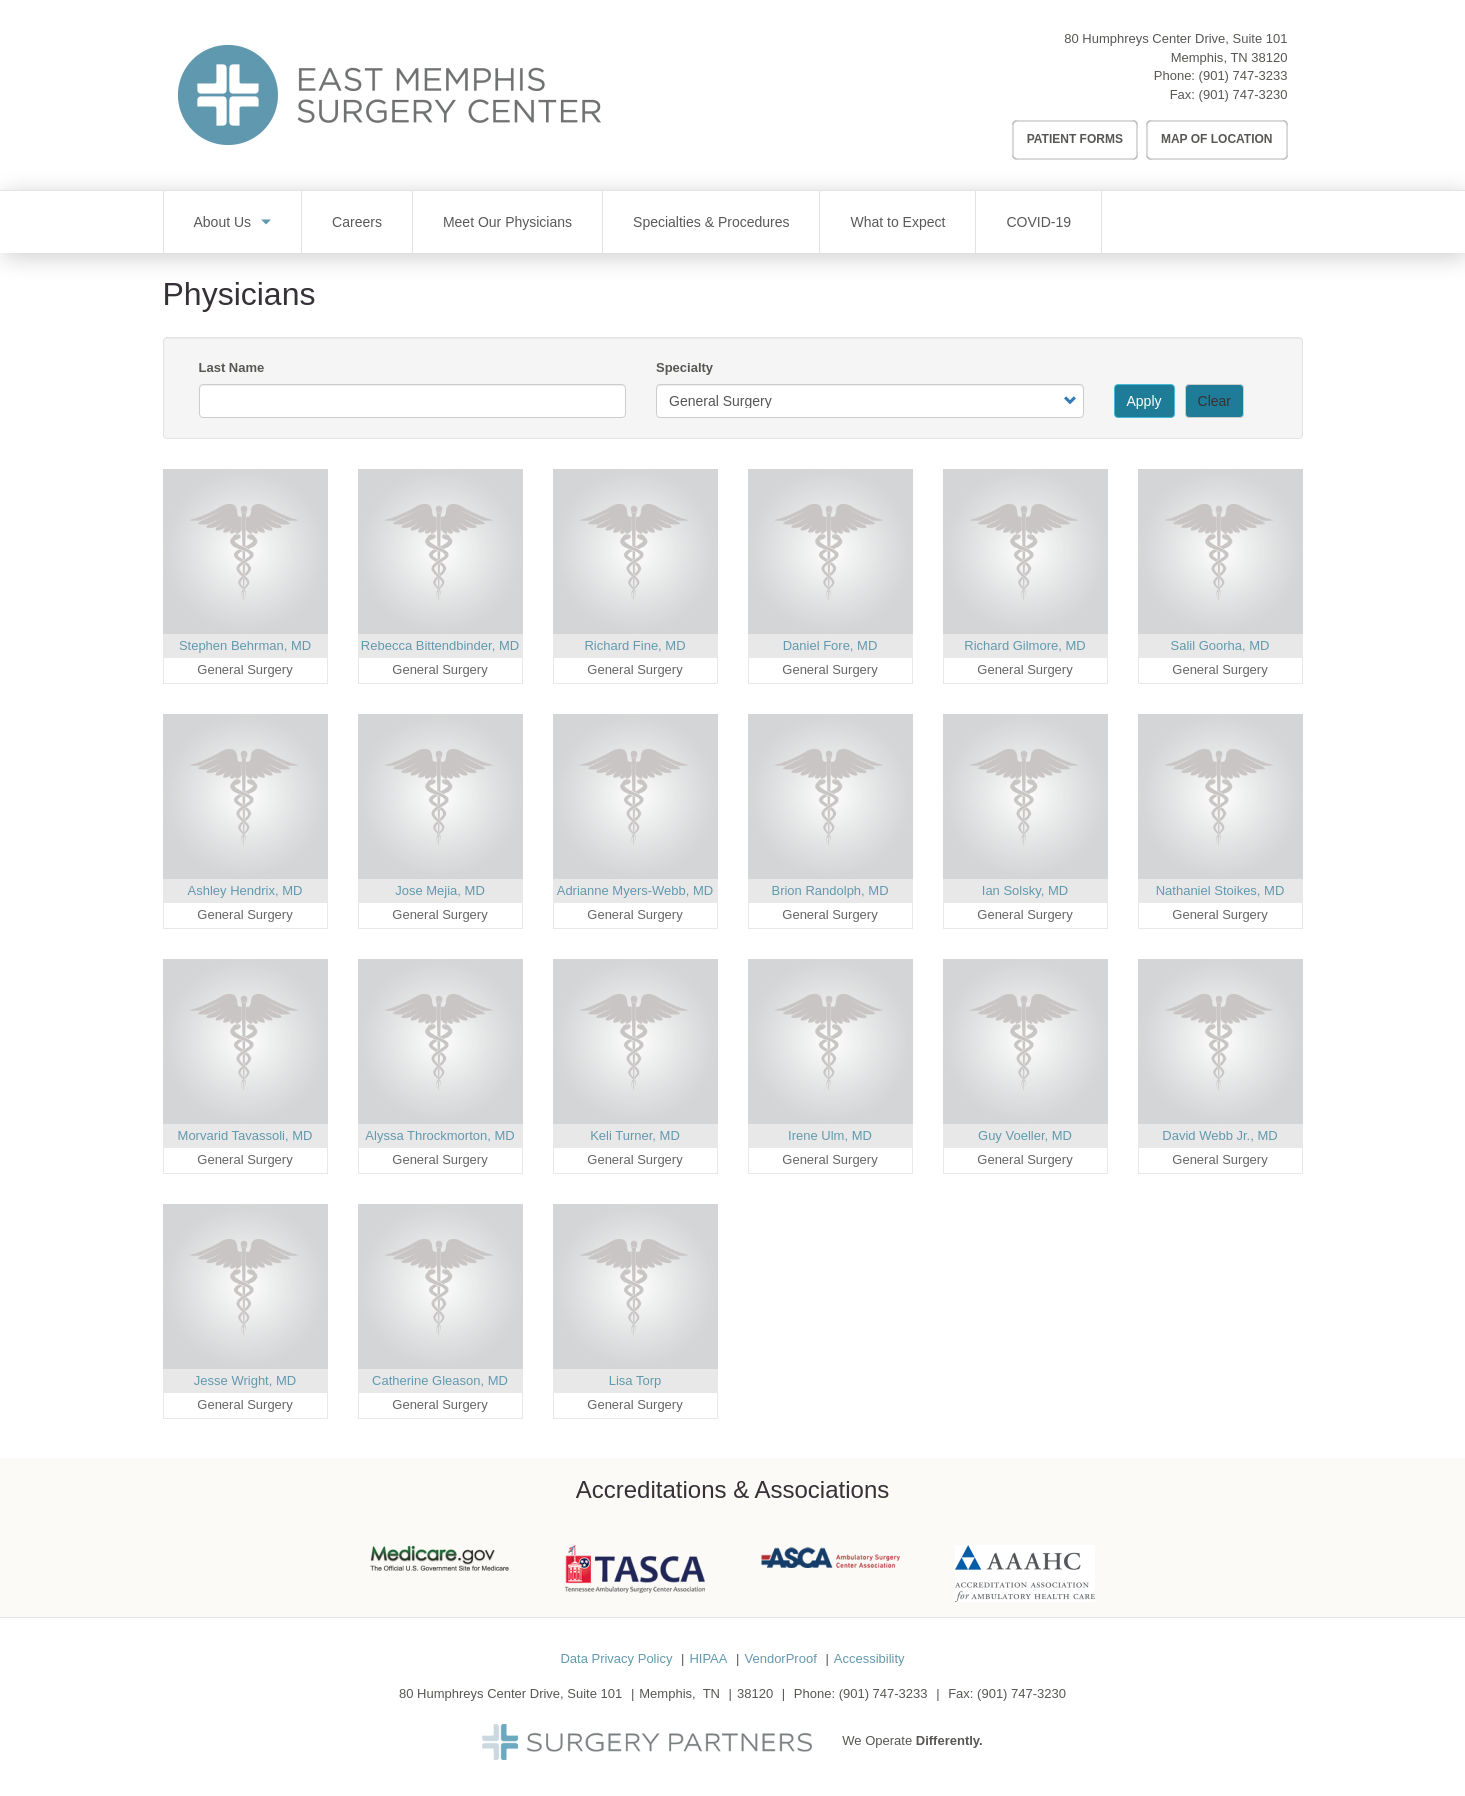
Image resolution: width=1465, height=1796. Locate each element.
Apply (1144, 401)
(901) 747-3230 (1243, 94)
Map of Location (1217, 139)
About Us (223, 222)
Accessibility (869, 1658)
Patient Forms (1075, 139)
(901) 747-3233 (1243, 75)
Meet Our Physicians (507, 222)
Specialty (684, 367)
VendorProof (780, 1658)
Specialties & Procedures (711, 222)
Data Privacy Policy (616, 1658)
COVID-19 (1038, 222)
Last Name (232, 367)
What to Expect (897, 222)
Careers (357, 222)
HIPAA (708, 1658)
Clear (1214, 401)
